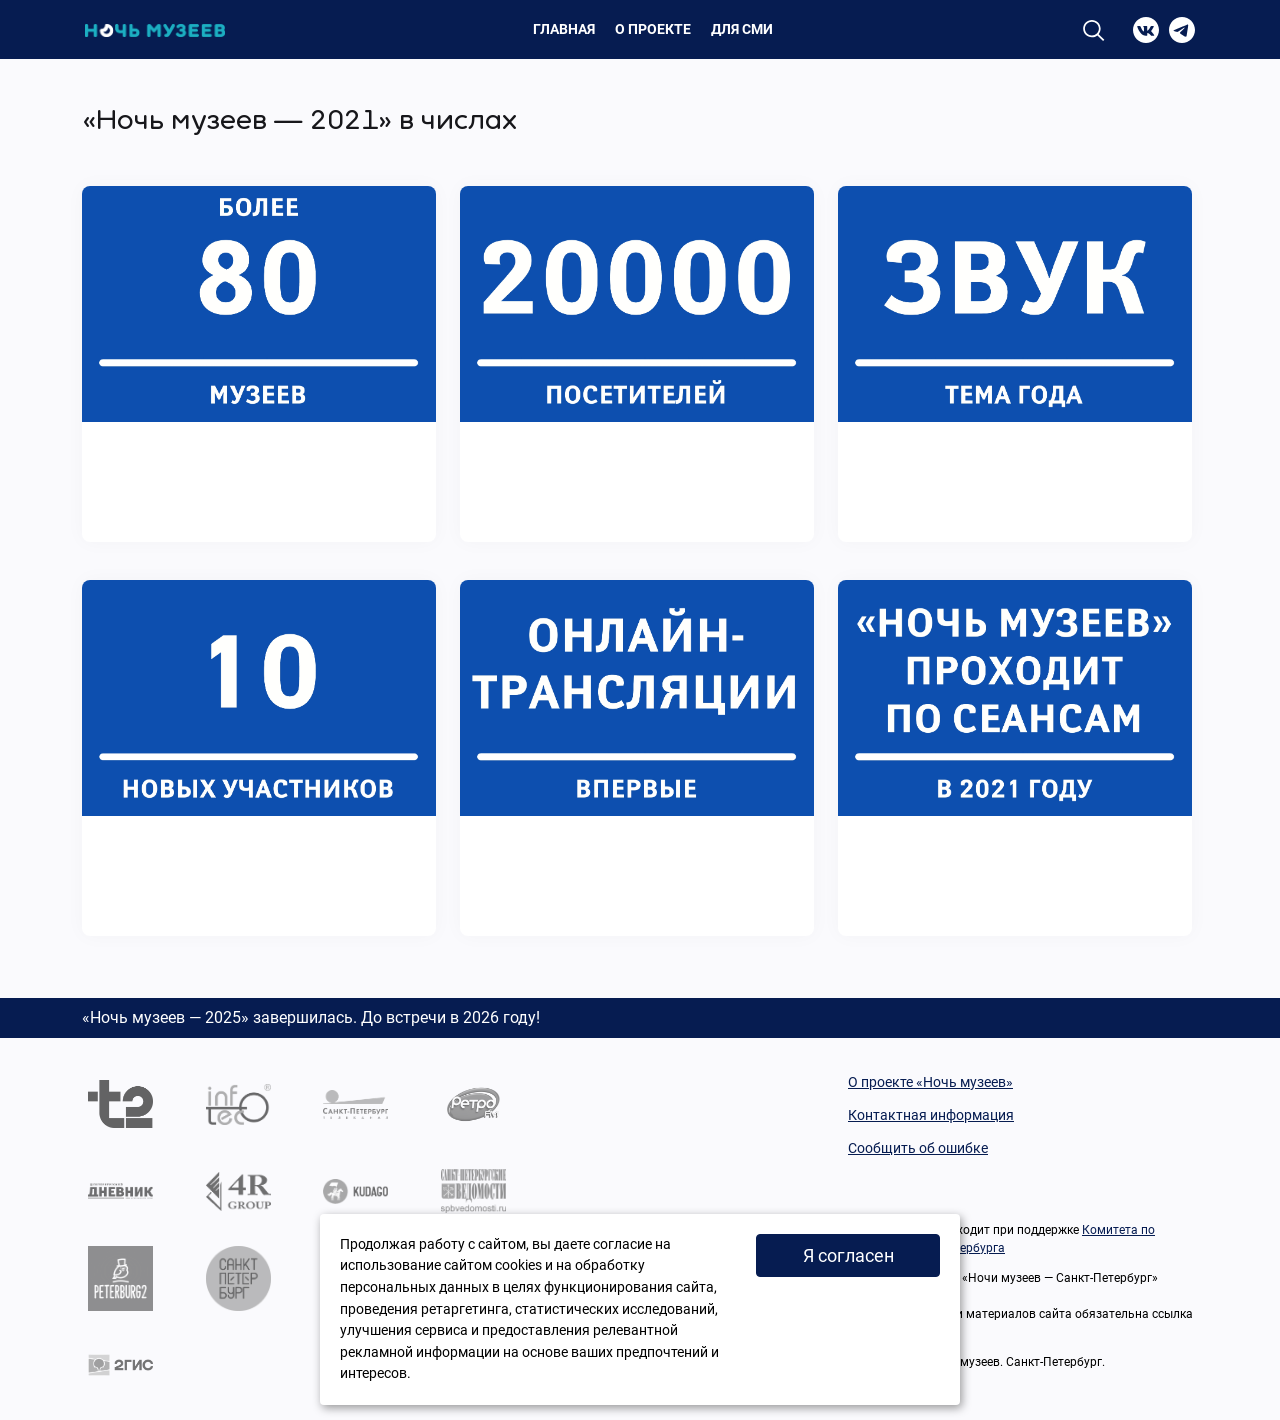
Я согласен (848, 1255)
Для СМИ (742, 29)
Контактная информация (931, 1115)
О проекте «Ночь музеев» (930, 1082)
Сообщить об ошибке (918, 1148)
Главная (564, 29)
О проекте (653, 29)
